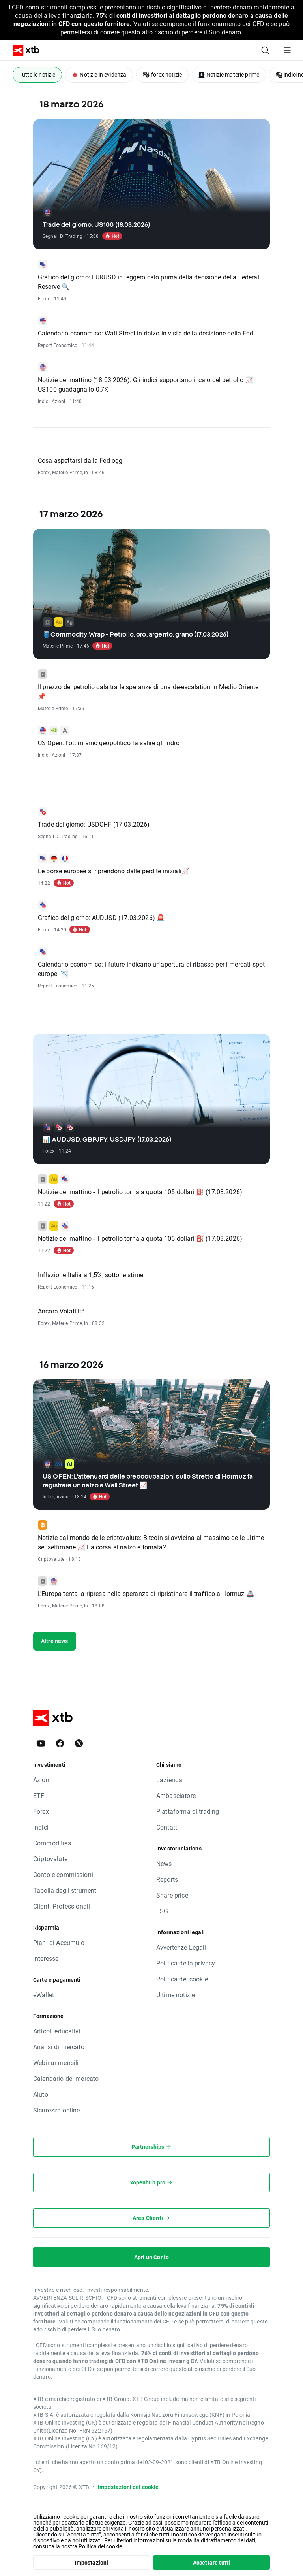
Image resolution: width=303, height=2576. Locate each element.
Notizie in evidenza (99, 74)
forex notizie (162, 74)
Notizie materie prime (228, 74)
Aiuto (40, 2094)
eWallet (43, 1994)
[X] (79, 1743)
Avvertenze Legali (181, 1947)
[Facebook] (60, 1743)
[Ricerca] (265, 50)
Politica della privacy (185, 1963)
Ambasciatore (176, 1795)
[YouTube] (41, 1743)
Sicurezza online (56, 2110)
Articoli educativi (56, 2031)
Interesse (45, 1958)
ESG (162, 1911)
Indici (41, 1827)
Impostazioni (91, 2562)
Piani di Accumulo (59, 1942)
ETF (38, 1795)
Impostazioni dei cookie (128, 2487)
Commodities (52, 1843)
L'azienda (169, 1779)
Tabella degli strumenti (65, 1890)
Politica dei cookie (182, 1979)
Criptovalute (50, 1858)
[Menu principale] (287, 50)
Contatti (167, 1827)
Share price (172, 1895)
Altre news (54, 1641)
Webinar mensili (56, 2062)
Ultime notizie (175, 1994)
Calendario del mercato (66, 2078)
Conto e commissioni (63, 1874)
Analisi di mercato (58, 2047)
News (164, 1863)
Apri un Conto (151, 2257)
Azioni (42, 1779)
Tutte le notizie (37, 74)
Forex (41, 1811)
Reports (167, 1879)
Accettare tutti (211, 2562)
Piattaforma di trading (187, 1811)
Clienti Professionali (61, 1906)
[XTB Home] (22, 50)
